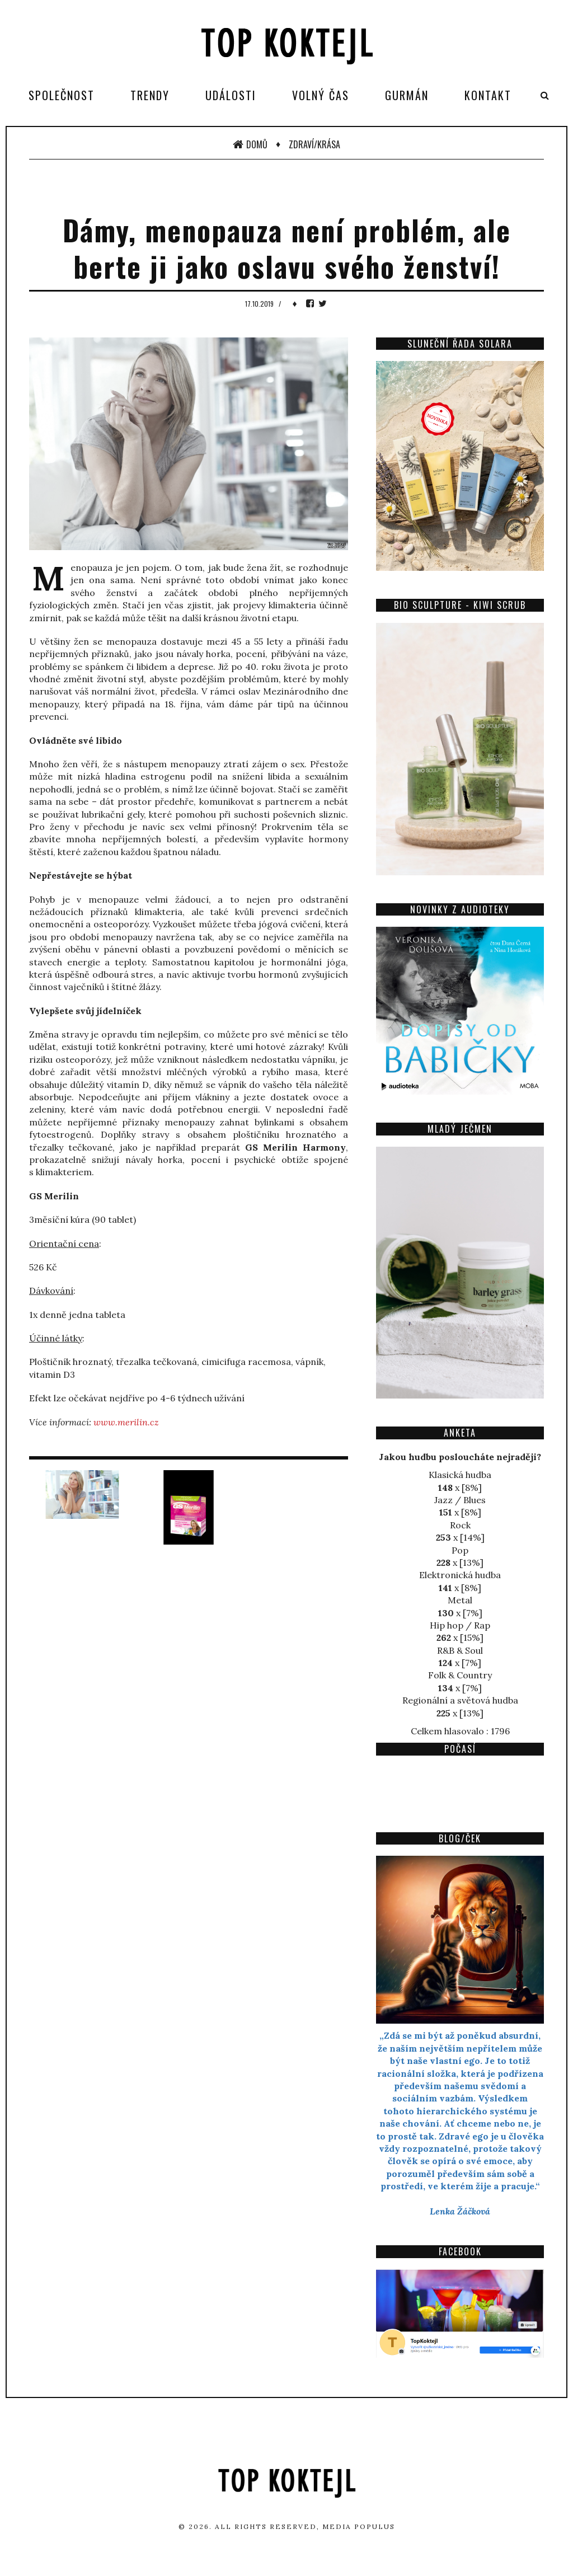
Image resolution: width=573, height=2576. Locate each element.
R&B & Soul (460, 1650)
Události (230, 95)
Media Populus (358, 2526)
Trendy (150, 95)
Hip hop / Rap (460, 1625)
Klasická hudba (460, 1474)
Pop (460, 1550)
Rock (460, 1525)
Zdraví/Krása (314, 144)
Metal (460, 1600)
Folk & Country (460, 1675)
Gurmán (407, 95)
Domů (250, 144)
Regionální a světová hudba (460, 1700)
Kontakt (487, 95)
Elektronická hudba (460, 1574)
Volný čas (320, 95)
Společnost (62, 95)
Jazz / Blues (460, 1499)
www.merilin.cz (126, 1422)
